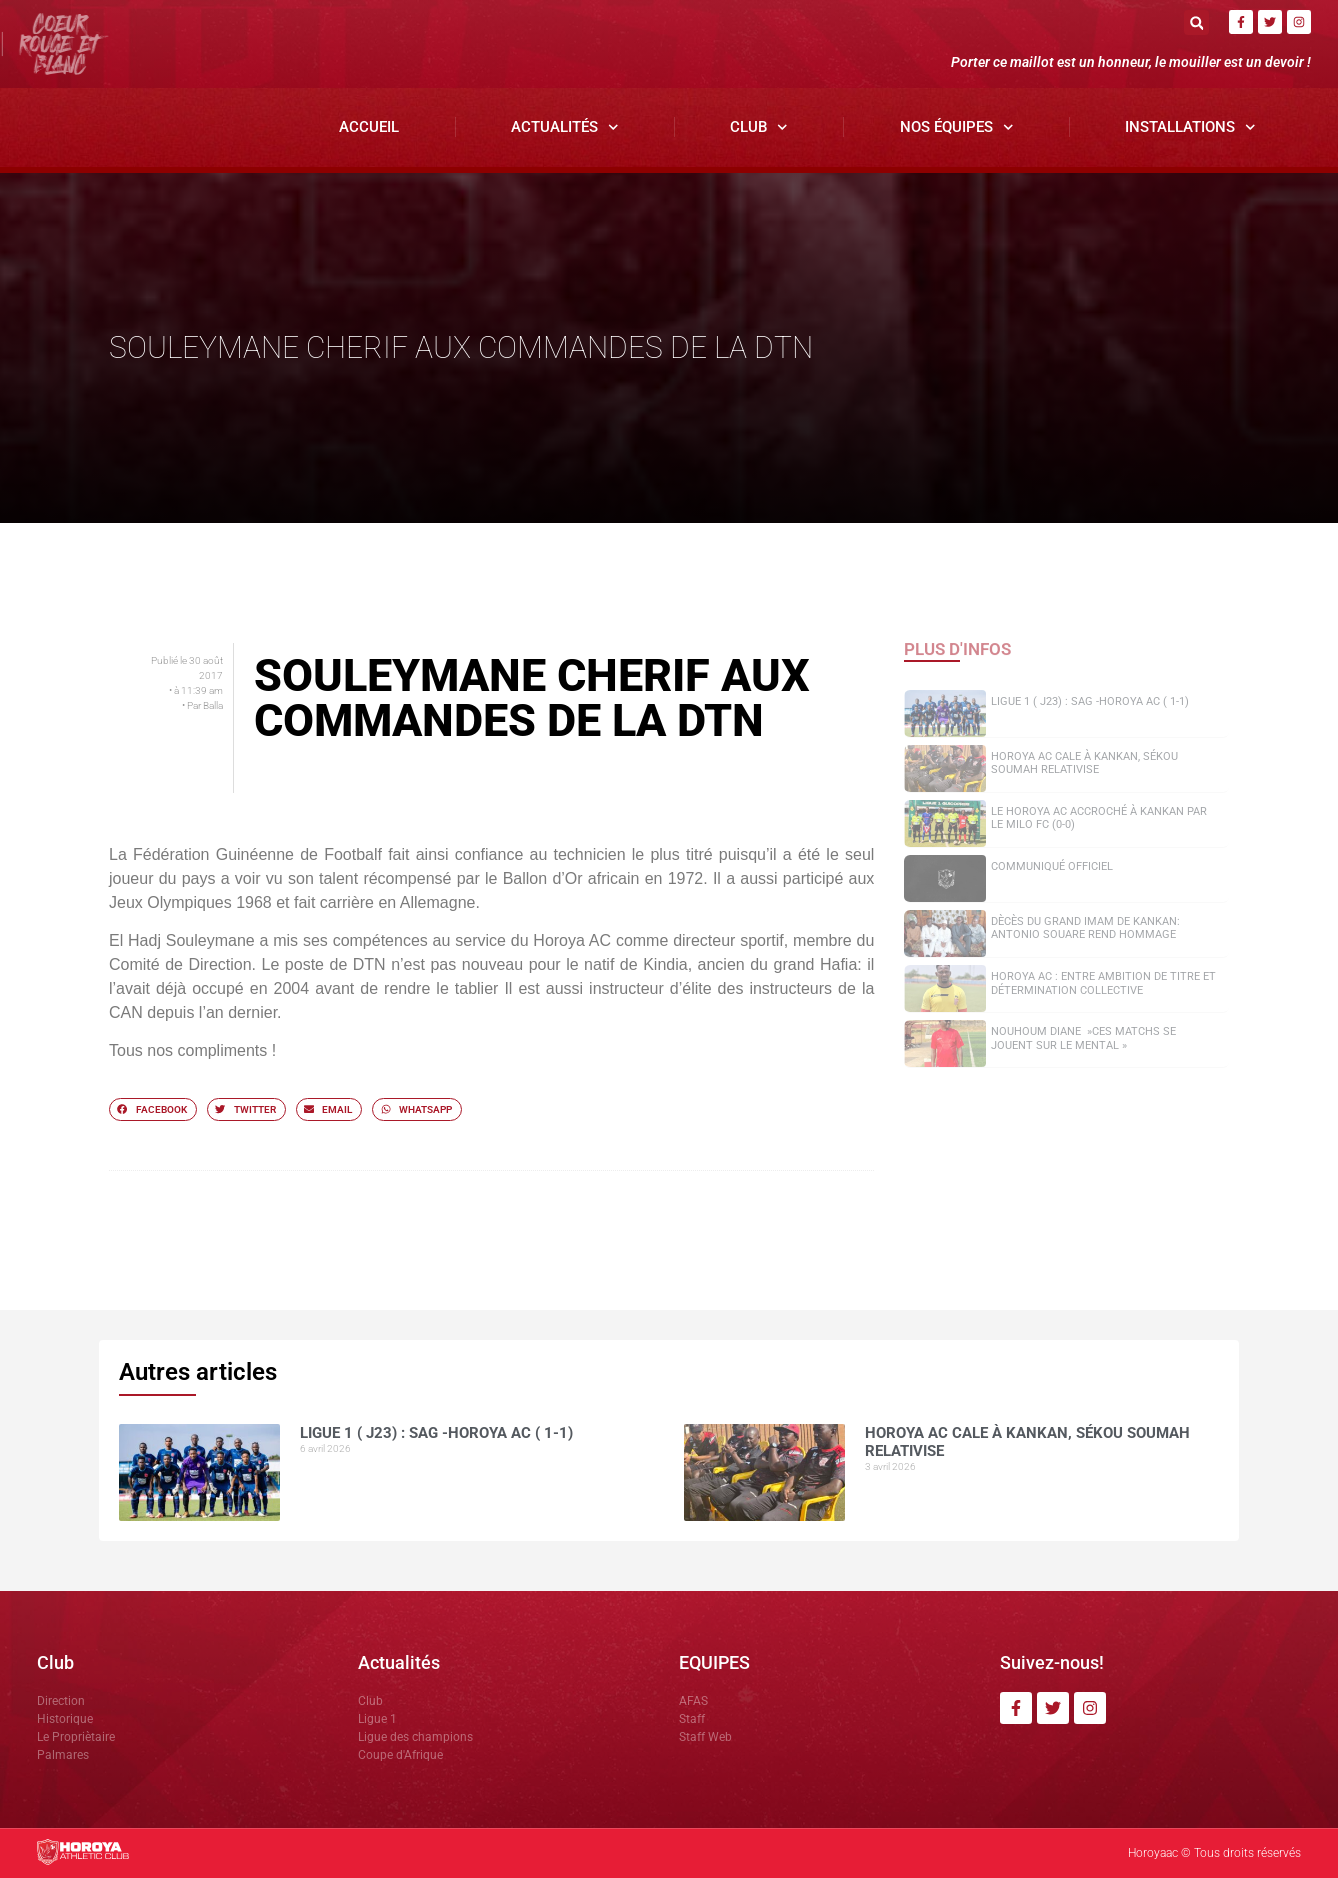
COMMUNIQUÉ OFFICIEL (1052, 866)
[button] (1196, 22)
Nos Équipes (957, 127)
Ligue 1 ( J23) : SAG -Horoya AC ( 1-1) (1090, 701)
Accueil (369, 127)
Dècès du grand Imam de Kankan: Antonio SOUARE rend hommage (1085, 928)
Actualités (565, 127)
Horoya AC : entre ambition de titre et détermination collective (1103, 983)
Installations (1190, 127)
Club (759, 127)
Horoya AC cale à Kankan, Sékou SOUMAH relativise (1084, 763)
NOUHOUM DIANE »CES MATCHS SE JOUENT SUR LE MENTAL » (1083, 1038)
